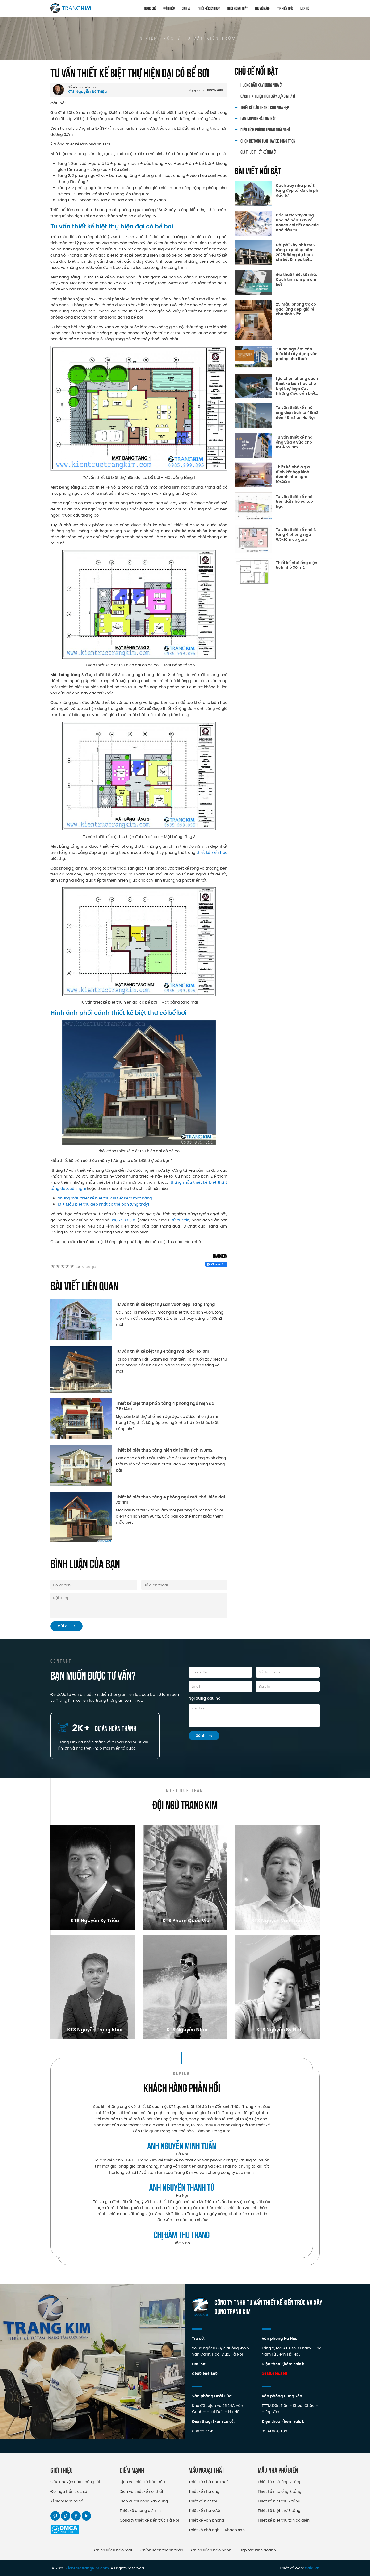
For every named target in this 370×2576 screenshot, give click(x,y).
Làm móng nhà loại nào (258, 118)
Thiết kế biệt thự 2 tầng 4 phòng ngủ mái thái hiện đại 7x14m (170, 1499)
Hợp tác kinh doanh (257, 2550)
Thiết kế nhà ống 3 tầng (280, 2491)
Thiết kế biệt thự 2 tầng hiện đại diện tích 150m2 (164, 1450)
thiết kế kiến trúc (212, 852)
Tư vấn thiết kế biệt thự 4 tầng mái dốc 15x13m (162, 1351)
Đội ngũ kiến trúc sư (68, 2491)
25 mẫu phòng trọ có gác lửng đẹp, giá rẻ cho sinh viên (296, 309)
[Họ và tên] (220, 1672)
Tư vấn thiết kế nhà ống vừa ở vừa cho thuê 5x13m (294, 442)
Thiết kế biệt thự (203, 2501)
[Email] (220, 1686)
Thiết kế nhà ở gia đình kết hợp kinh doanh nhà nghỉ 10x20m (293, 474)
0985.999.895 (205, 2374)
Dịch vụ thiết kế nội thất (141, 2491)
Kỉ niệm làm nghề (66, 2501)
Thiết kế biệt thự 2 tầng (279, 2501)
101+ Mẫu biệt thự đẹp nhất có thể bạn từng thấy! (103, 1204)
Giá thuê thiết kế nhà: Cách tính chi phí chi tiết (296, 279)
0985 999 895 (123, 1220)
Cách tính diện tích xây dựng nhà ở (267, 96)
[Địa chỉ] (288, 1686)
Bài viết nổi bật (258, 170)
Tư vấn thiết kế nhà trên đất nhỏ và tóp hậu (294, 501)
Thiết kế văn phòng (206, 2520)
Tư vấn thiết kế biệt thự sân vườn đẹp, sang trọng (165, 1304)
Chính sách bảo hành (211, 2550)
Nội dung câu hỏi (205, 1698)
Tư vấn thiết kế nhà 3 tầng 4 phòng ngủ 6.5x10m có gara (296, 534)
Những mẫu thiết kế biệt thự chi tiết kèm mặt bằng (105, 1198)
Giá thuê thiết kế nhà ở (258, 152)
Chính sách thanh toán (161, 2550)
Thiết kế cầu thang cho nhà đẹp (264, 107)
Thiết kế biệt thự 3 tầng (279, 2510)
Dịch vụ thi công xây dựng (144, 2501)
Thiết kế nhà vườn (205, 2510)
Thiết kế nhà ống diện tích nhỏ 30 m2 (296, 565)
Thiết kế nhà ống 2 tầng (280, 2482)
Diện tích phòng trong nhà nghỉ (265, 129)
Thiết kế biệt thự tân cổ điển (284, 2520)
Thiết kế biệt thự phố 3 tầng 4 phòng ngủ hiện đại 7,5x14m (166, 1406)
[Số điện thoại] (288, 1672)
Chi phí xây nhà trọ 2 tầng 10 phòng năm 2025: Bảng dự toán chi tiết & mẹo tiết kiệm (295, 252)
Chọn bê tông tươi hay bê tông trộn (267, 141)
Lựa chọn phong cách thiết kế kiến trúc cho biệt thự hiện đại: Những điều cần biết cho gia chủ (297, 386)
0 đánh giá (86, 1267)
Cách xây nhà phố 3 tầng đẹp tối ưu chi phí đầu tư (298, 190)
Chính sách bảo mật (113, 2550)
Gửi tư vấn (179, 1220)
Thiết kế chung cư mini (141, 2510)
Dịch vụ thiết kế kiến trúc (142, 2482)
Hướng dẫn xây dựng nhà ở (261, 85)
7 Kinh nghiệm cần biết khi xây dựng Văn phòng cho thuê (297, 354)
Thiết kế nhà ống (204, 2491)
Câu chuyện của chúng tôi (75, 2482)
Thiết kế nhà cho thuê (209, 2482)
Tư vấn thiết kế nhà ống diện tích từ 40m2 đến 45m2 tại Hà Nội (297, 412)
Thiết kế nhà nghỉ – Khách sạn (217, 2530)
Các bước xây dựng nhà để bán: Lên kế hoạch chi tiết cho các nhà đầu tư (297, 222)
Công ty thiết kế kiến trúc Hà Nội (149, 2520)
